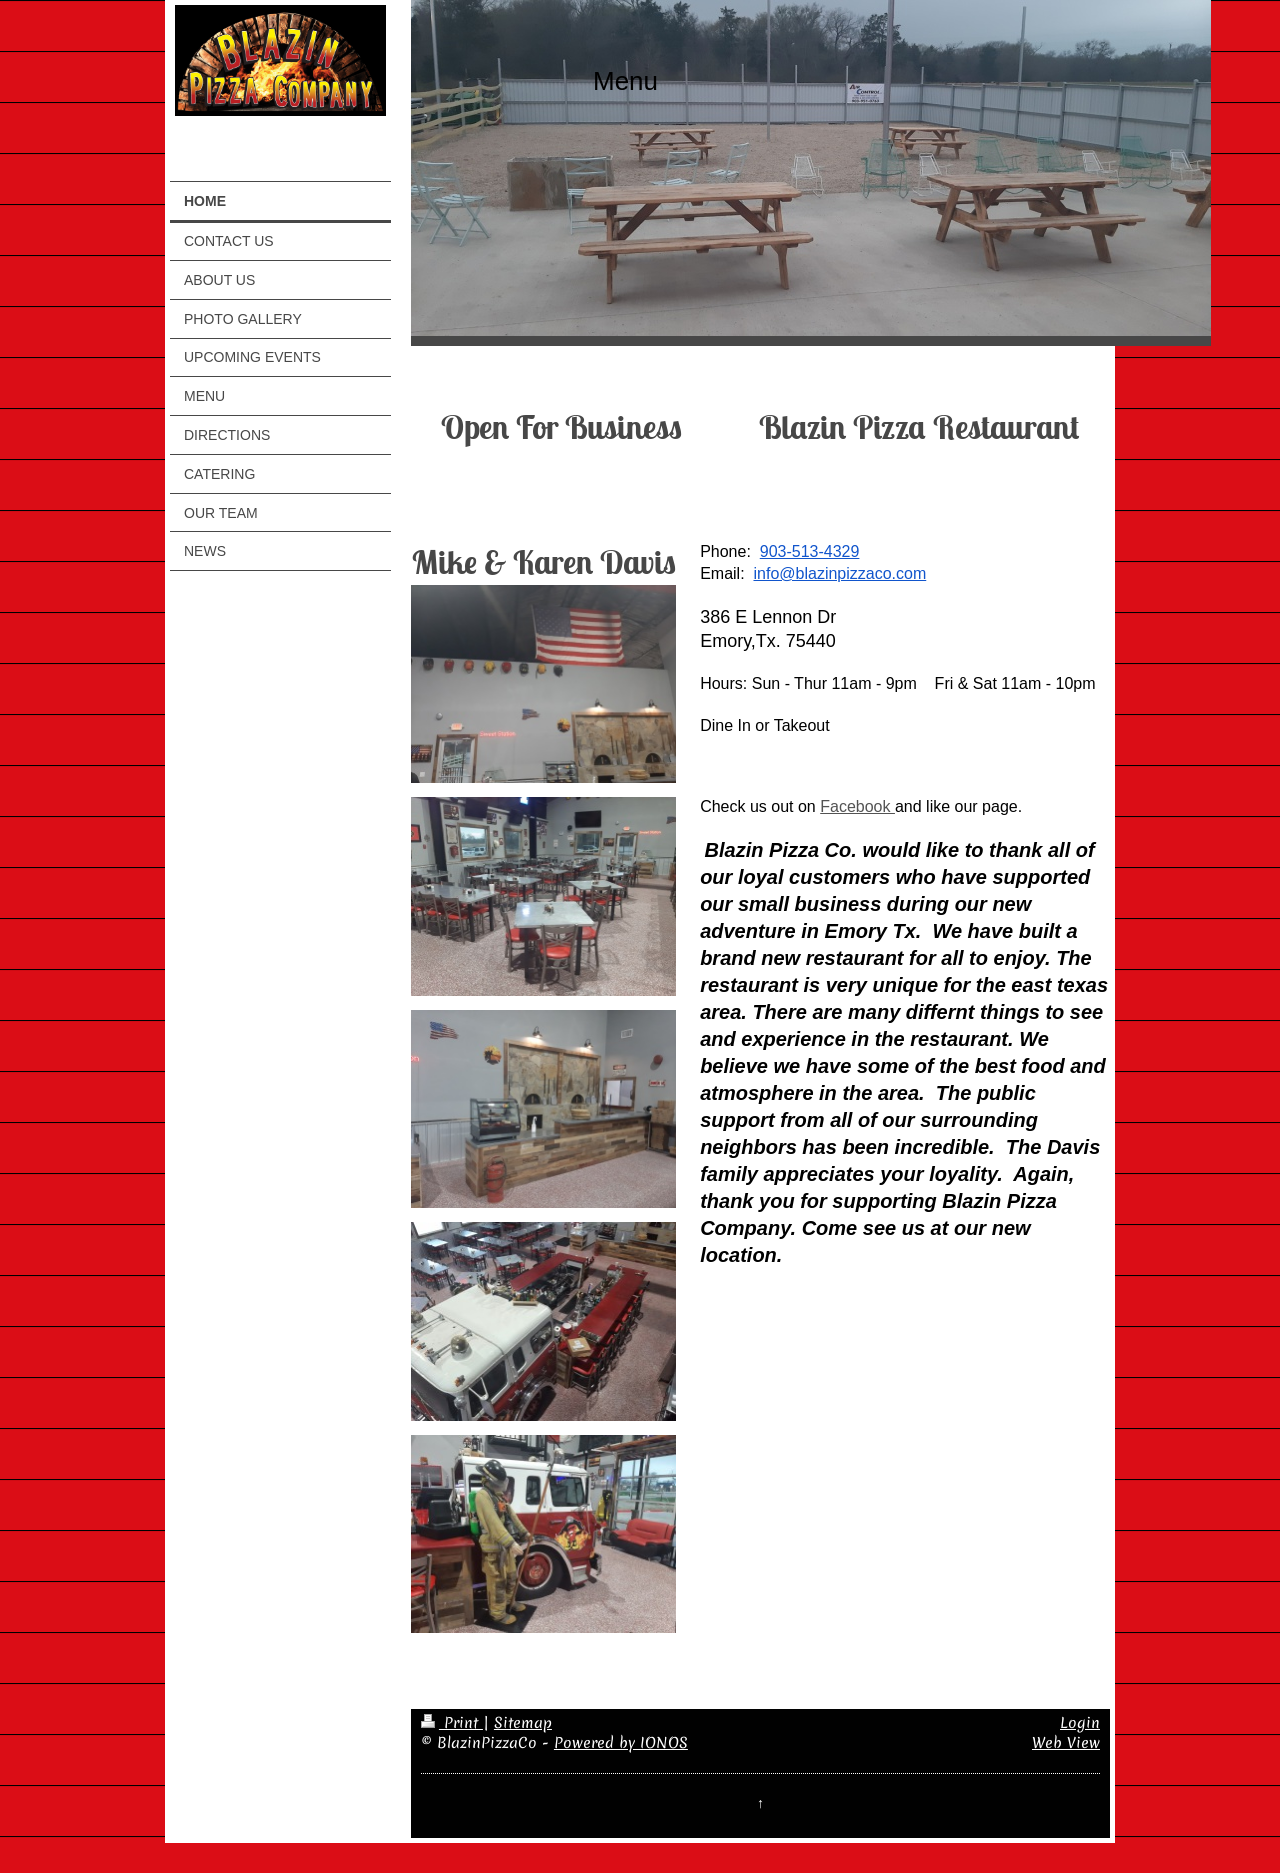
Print (452, 1723)
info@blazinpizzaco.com (839, 573)
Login (1080, 1723)
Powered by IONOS (621, 1743)
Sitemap (523, 1723)
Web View (1066, 1743)
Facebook (857, 806)
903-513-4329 (810, 551)
